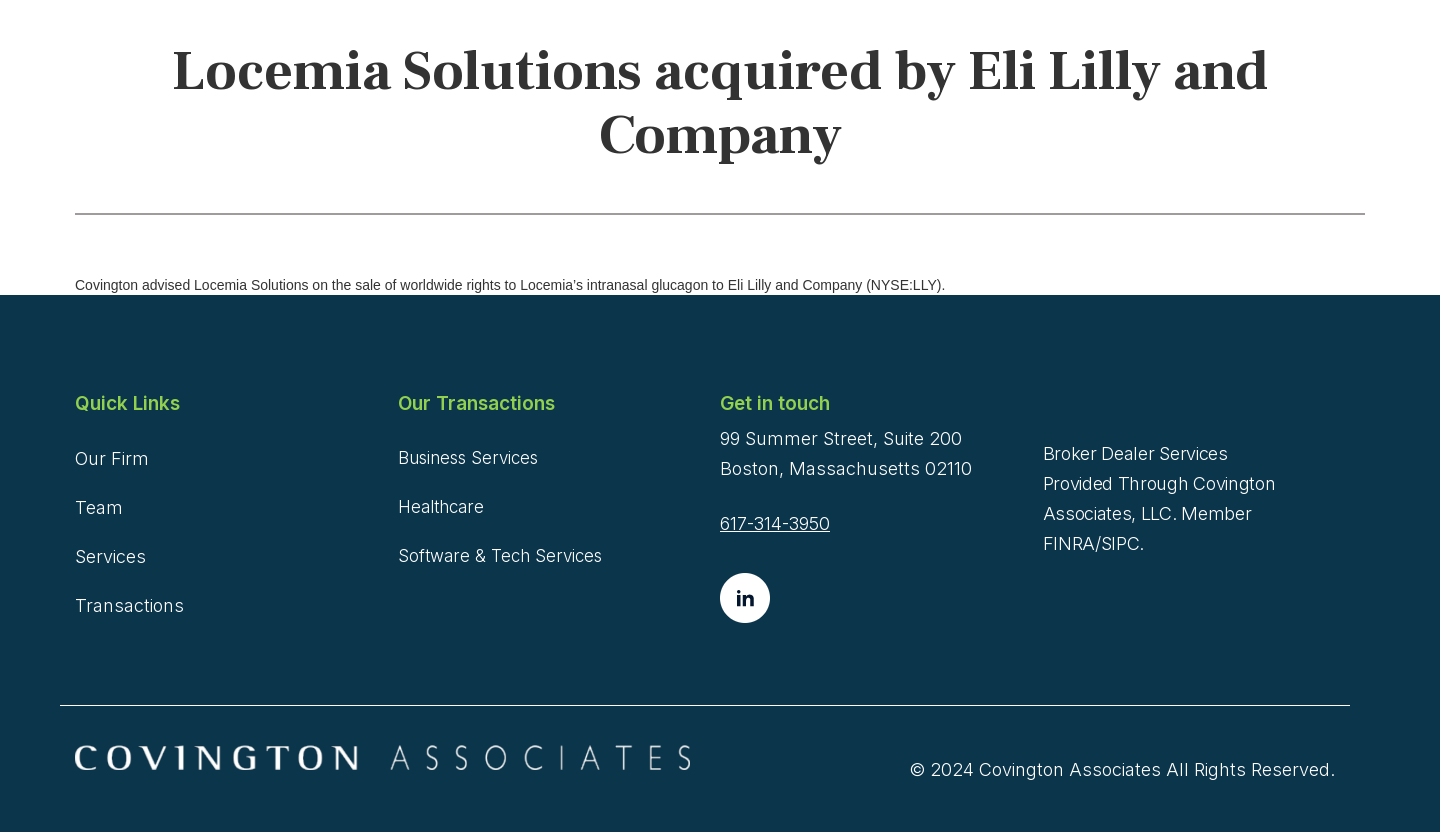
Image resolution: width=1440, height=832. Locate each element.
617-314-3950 (775, 523)
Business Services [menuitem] (468, 458)
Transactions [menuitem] (129, 605)
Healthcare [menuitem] (441, 507)
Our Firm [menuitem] (112, 458)
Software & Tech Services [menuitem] (500, 556)
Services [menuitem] (110, 556)
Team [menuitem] (99, 507)
